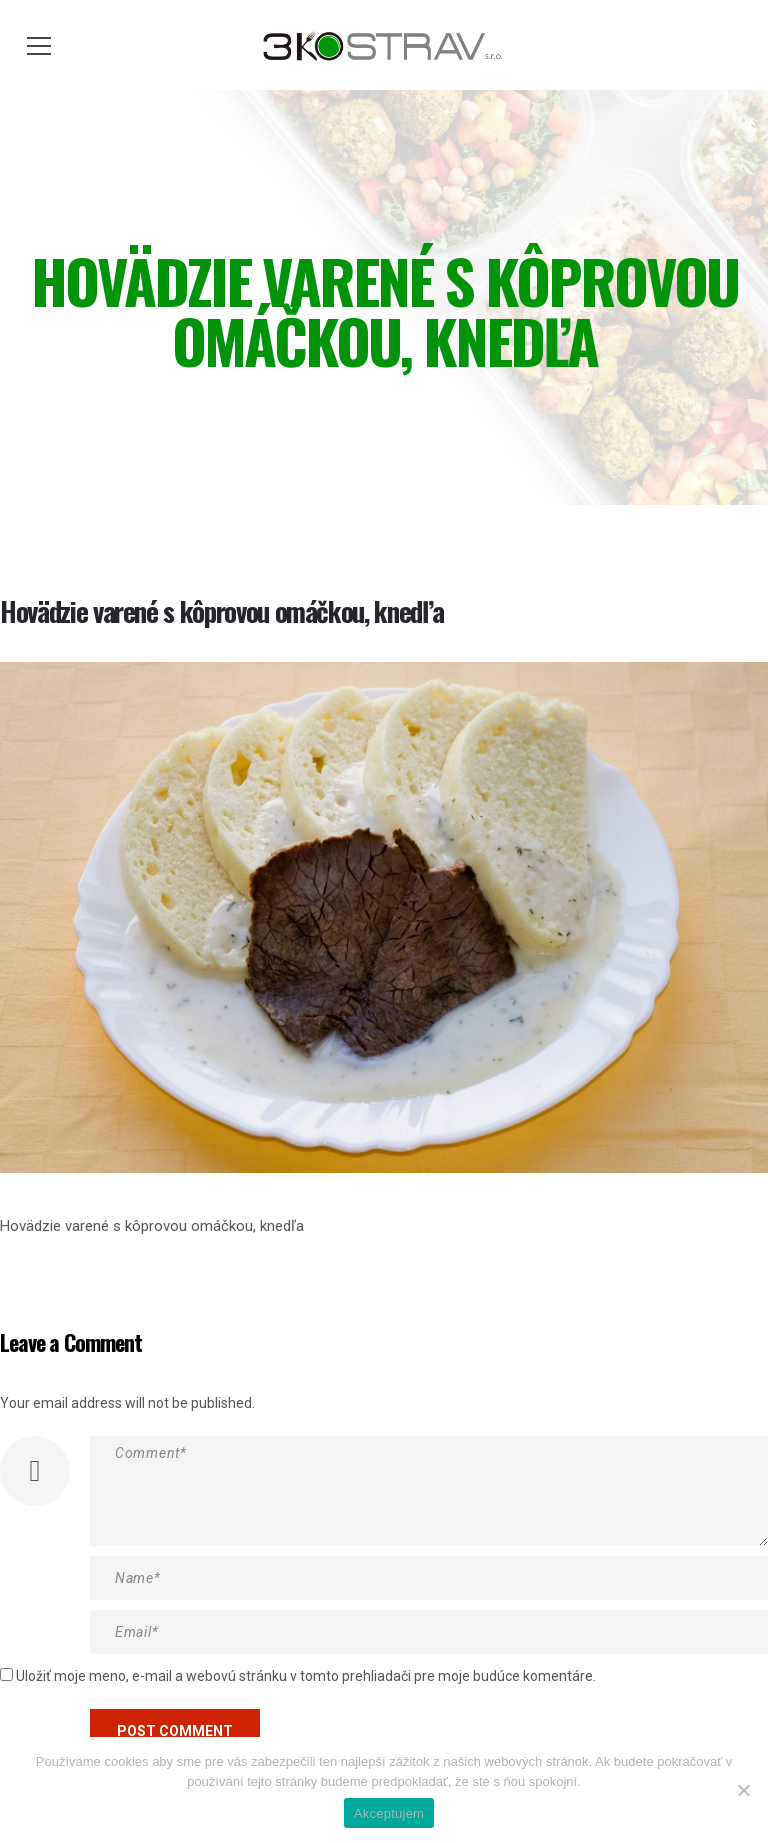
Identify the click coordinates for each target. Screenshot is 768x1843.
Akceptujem (389, 1813)
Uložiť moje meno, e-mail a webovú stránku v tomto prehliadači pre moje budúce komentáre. (306, 1676)
